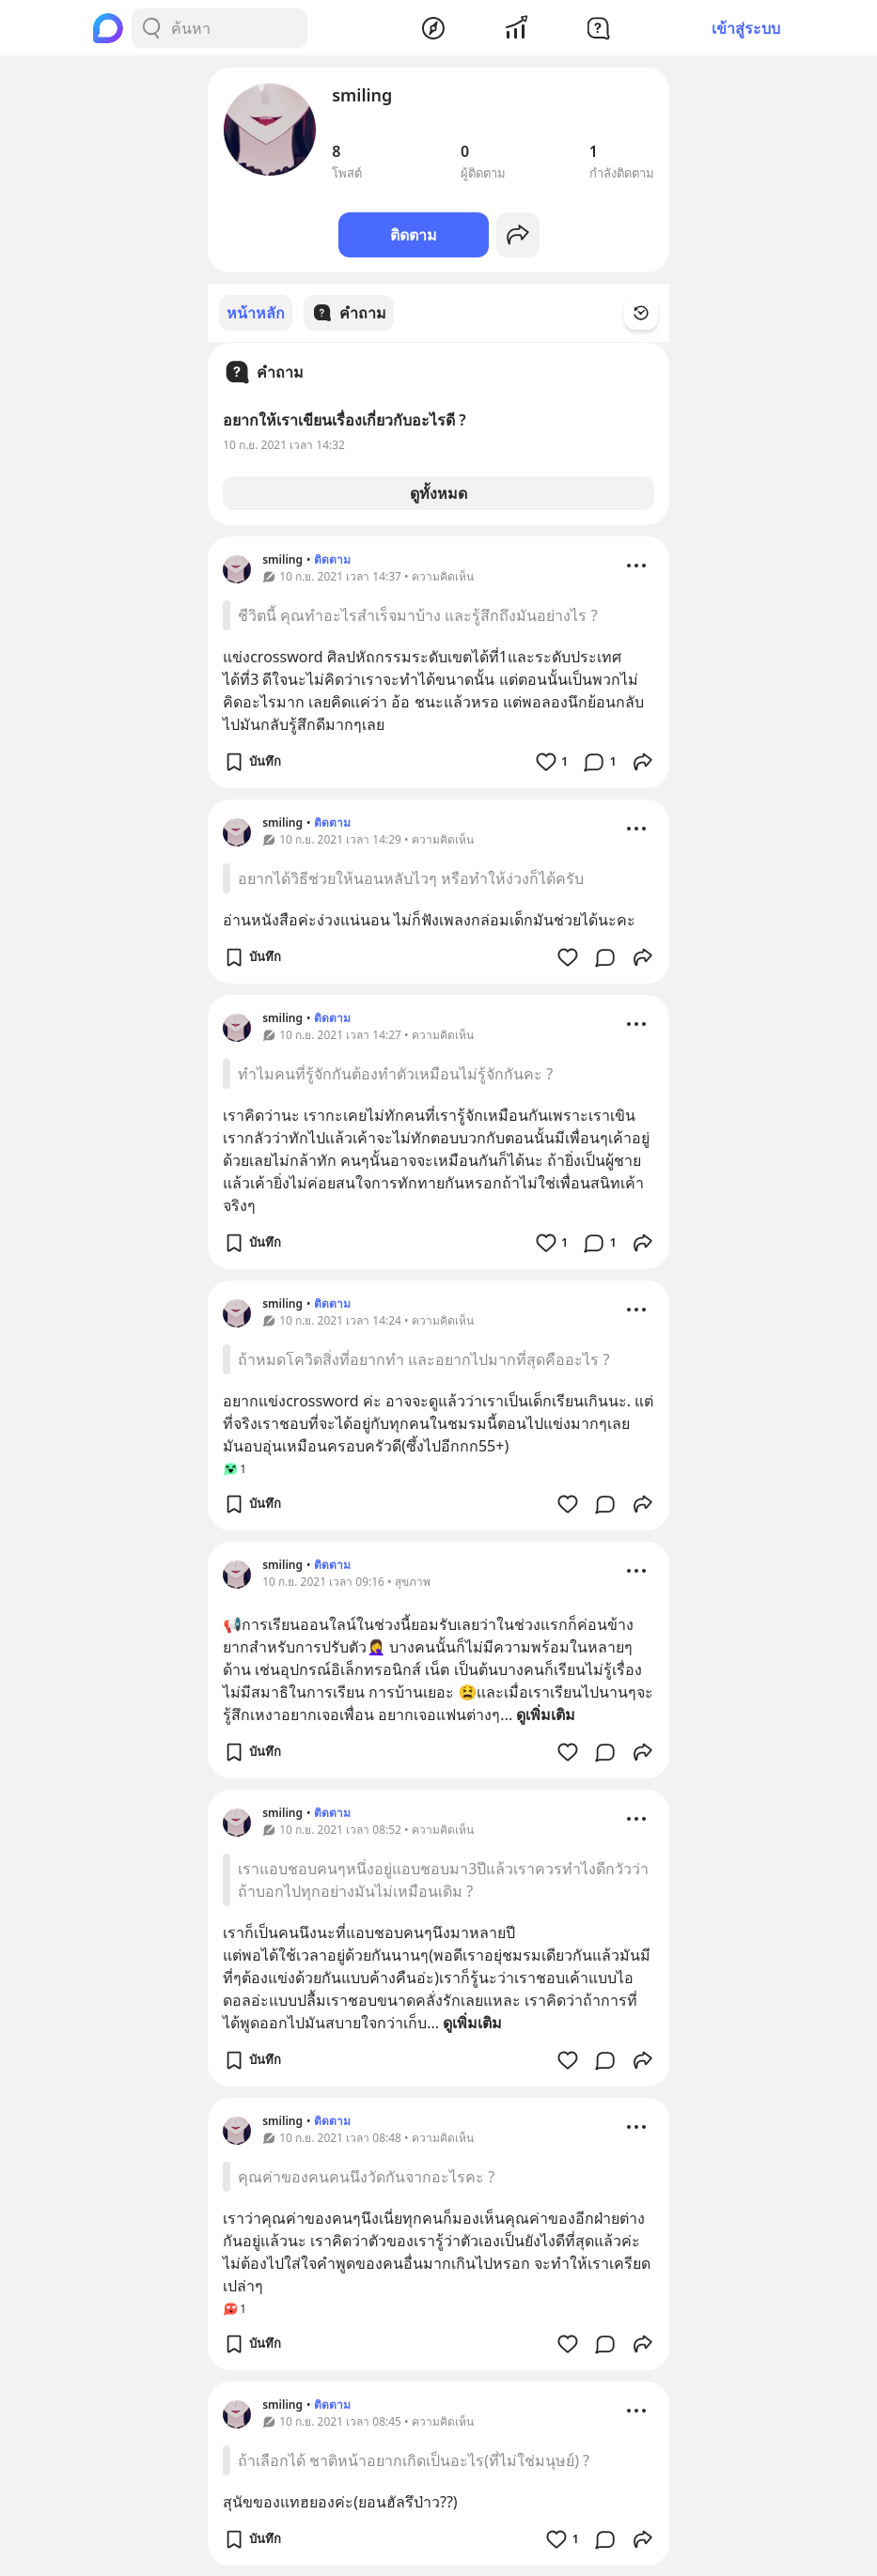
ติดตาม (413, 235)
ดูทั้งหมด (438, 492)
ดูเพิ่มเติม (545, 1713)
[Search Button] (151, 28)
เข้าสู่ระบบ (746, 28)
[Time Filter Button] (652, 313)
